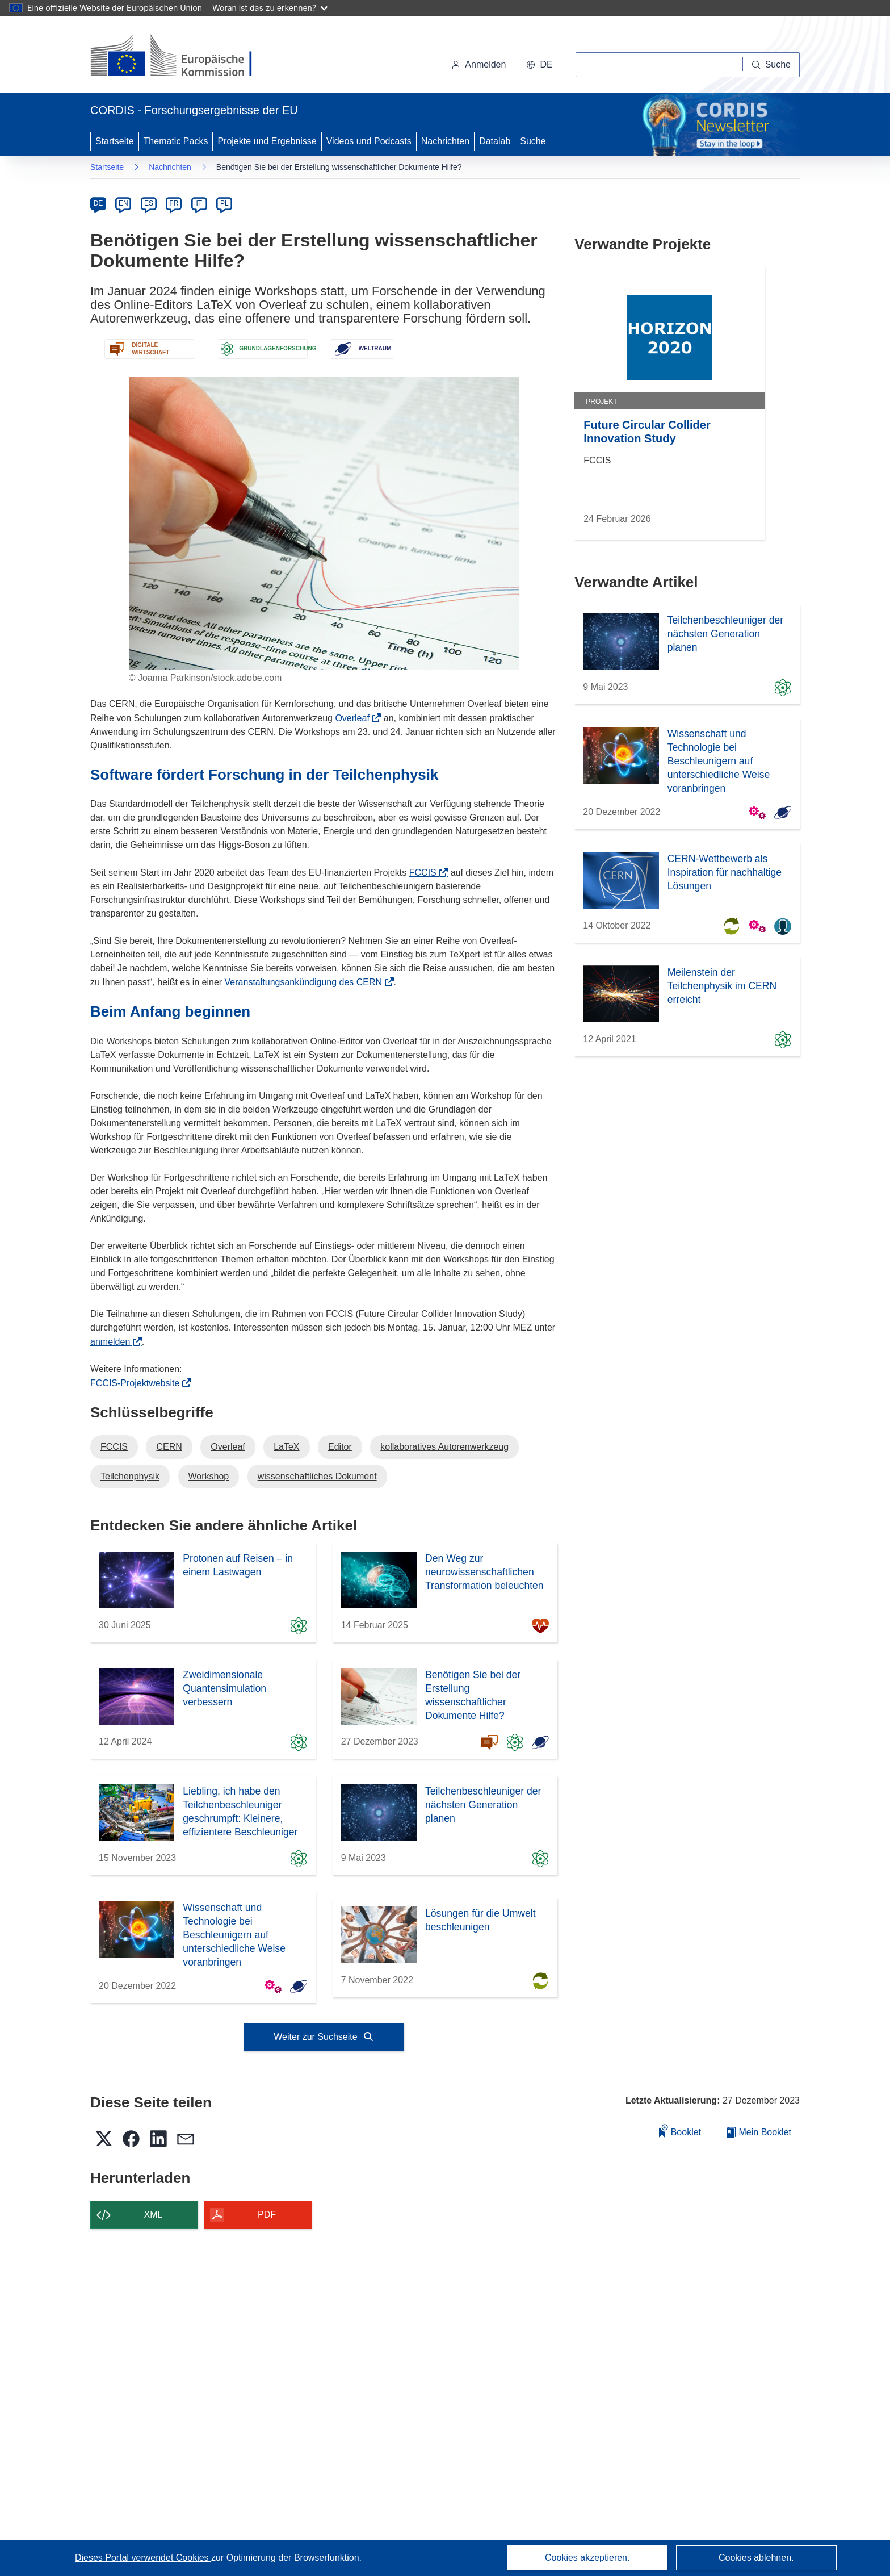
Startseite (114, 141)
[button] (539, 64)
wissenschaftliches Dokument (317, 1476)
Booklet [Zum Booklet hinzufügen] (680, 2130)
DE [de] (98, 203)
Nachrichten (445, 141)
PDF (267, 2214)
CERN (169, 1447)
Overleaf (355, 718)
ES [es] (148, 203)
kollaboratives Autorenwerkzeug (444, 1447)
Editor (340, 1447)
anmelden (113, 1341)
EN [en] (123, 203)
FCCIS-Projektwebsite (138, 1383)
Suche (532, 141)
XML (153, 2214)
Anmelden (478, 64)
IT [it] (199, 203)
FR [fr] (173, 203)
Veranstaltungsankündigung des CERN (307, 982)
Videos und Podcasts (369, 141)
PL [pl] (224, 203)
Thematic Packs (176, 141)
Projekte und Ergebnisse (266, 141)
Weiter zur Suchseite (324, 2037)
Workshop (208, 1476)
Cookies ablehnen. (756, 2557)
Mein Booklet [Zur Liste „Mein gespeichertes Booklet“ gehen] (759, 2132)
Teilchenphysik (129, 1476)
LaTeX (286, 1447)
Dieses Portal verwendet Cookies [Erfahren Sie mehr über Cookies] (143, 2557)
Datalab (494, 141)
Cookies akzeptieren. (587, 2557)
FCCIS (426, 872)
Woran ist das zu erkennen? (270, 7)
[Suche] (771, 64)
